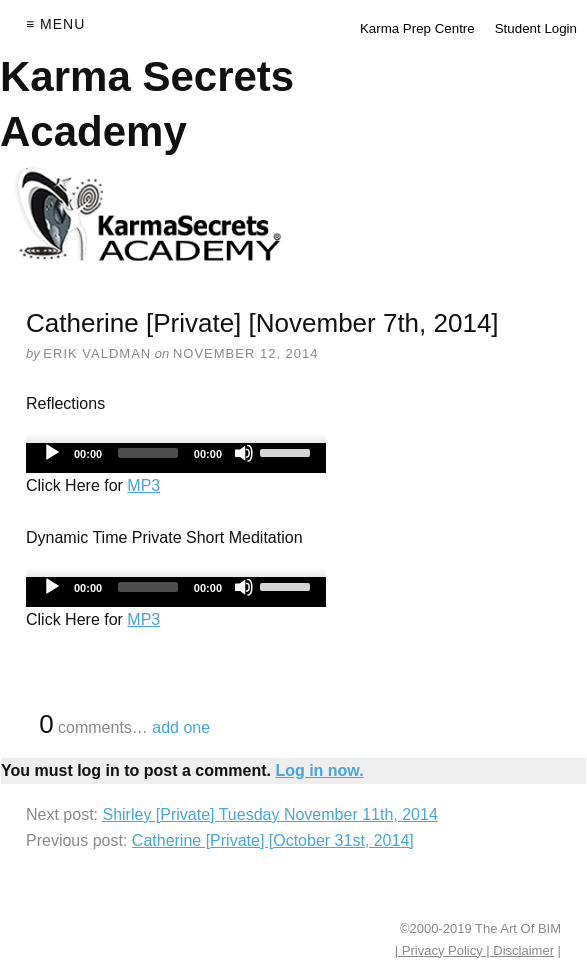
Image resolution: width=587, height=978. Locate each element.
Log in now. (319, 770)
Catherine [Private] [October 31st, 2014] (273, 840)
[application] (176, 458)
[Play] (52, 453)
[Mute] (244, 453)
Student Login (536, 28)
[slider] (148, 453)
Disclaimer (522, 950)
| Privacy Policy (441, 950)
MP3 (143, 485)
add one (181, 727)
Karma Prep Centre (417, 28)
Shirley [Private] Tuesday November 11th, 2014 (269, 814)
